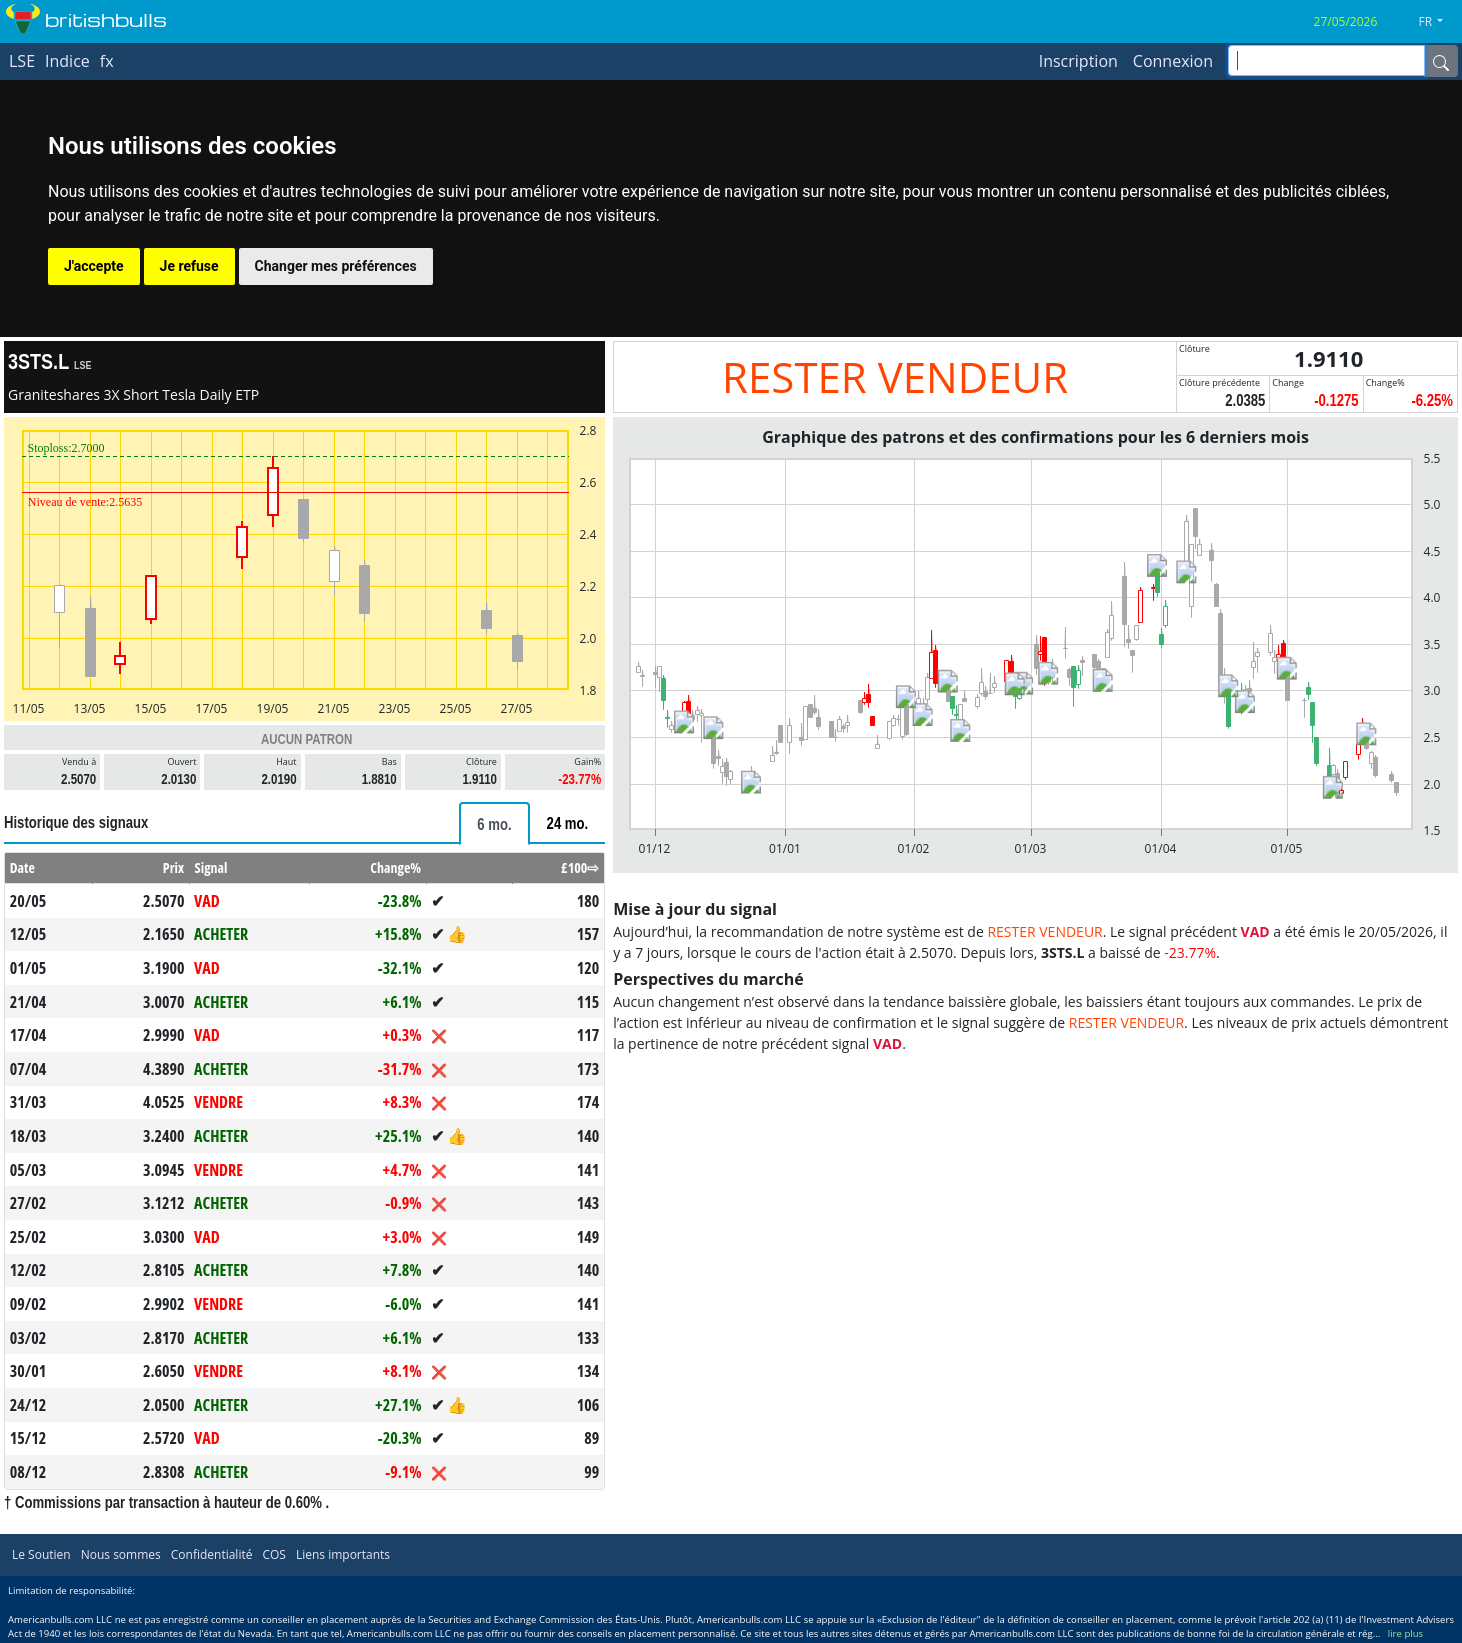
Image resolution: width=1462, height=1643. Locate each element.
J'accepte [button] (94, 266)
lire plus (1405, 1633)
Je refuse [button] (189, 266)
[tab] (494, 823)
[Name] (1441, 61)
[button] (1438, 22)
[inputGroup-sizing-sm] (1326, 60)
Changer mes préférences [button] (336, 266)
